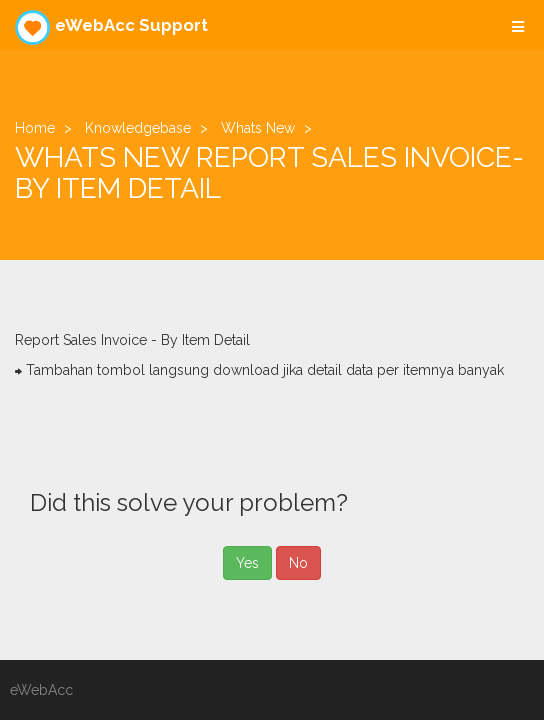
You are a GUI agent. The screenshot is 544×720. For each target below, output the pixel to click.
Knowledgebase (138, 128)
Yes (247, 563)
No (298, 563)
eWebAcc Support (111, 27)
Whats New (258, 128)
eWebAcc (41, 690)
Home (35, 128)
